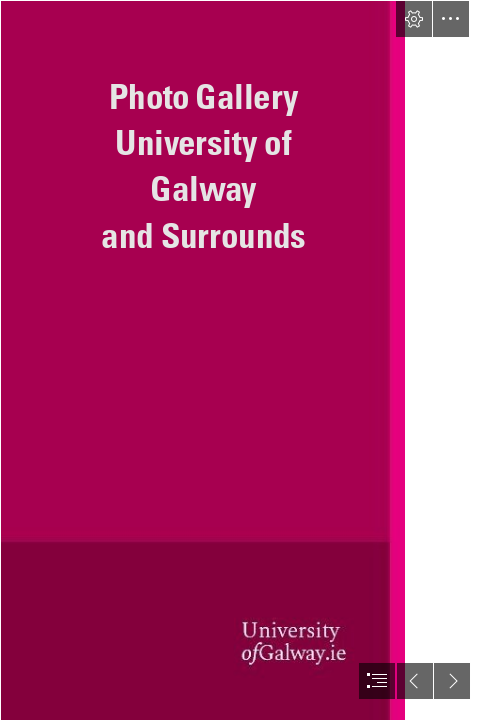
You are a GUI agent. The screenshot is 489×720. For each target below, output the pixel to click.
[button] (414, 19)
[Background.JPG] (202, 360)
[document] (244, 360)
